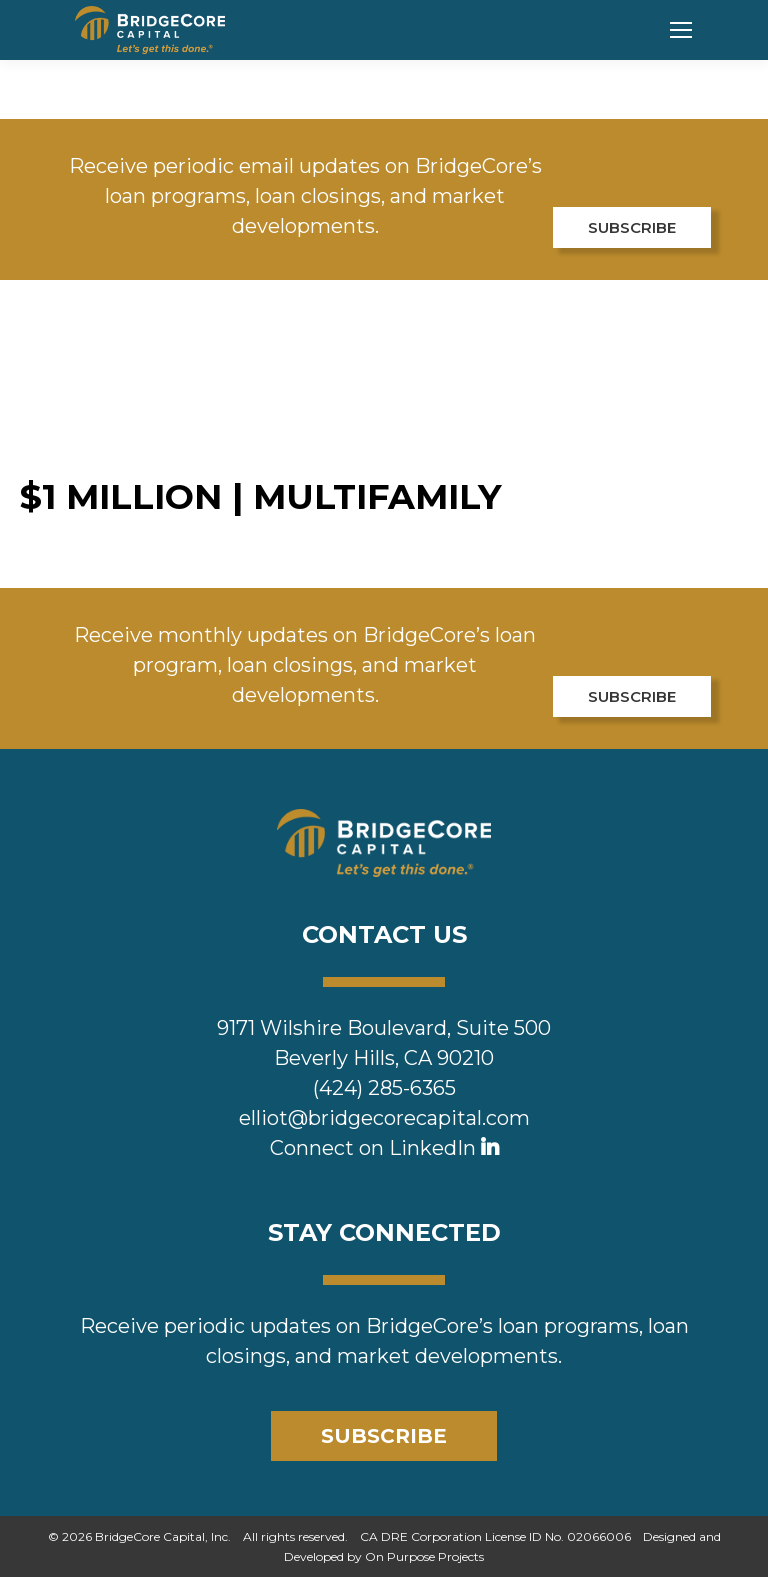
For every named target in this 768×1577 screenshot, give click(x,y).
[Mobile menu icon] (681, 30)
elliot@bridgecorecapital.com (384, 1118)
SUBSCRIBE (632, 227)
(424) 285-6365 (384, 1088)
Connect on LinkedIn (384, 1148)
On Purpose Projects (424, 1556)
